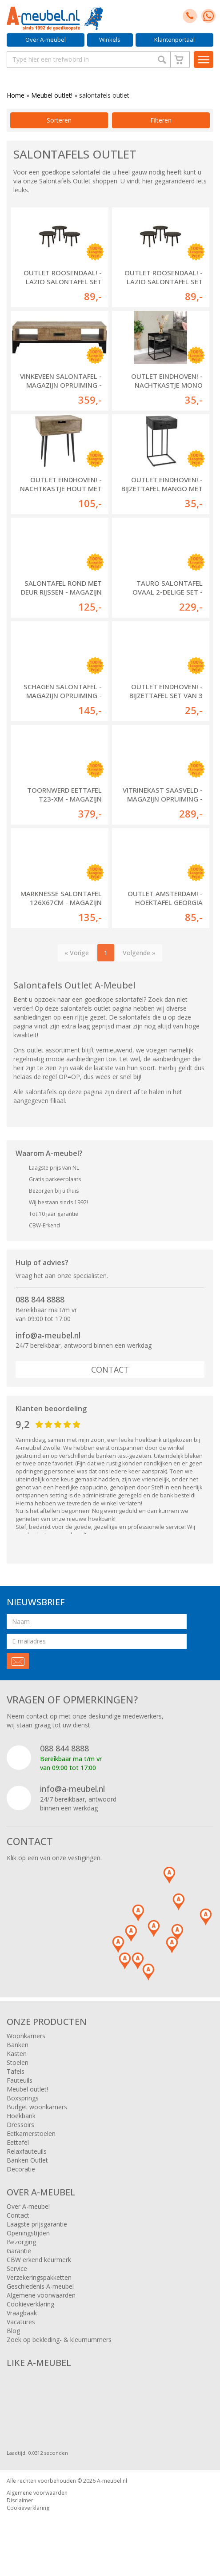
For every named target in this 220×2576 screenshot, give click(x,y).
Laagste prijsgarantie (37, 2224)
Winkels (109, 40)
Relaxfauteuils (27, 2151)
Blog (13, 2330)
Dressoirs (20, 2124)
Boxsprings (23, 2098)
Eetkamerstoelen (31, 2133)
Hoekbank (21, 2116)
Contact (110, 1369)
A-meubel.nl (112, 2481)
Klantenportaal (174, 40)
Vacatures (21, 2322)
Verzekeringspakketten (39, 2277)
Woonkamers (26, 2036)
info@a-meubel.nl (48, 1335)
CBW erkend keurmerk (39, 2259)
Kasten (17, 2053)
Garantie (19, 2251)
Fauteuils (19, 2080)
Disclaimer (20, 2500)
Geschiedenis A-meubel (40, 2286)
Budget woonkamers (37, 2107)
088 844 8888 (40, 1299)
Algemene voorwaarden (41, 2295)
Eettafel (18, 2142)
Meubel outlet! (51, 95)
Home (15, 95)
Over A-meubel (45, 40)
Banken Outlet (27, 2160)
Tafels (15, 2071)
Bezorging (21, 2242)
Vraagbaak (22, 2313)
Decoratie (21, 2169)
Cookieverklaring (30, 2304)
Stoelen (17, 2062)
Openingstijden (28, 2233)
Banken (17, 2044)
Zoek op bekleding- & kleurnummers (59, 2339)
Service (17, 2268)
